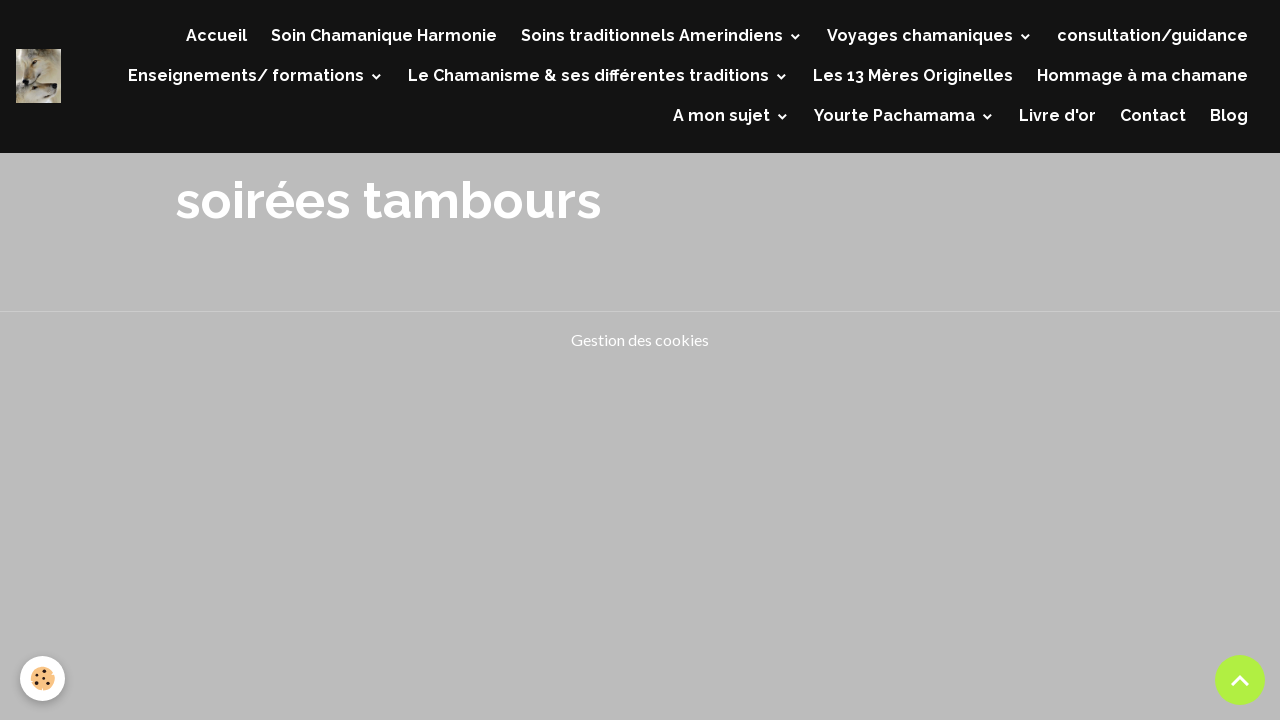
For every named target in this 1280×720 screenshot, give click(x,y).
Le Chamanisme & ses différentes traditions (590, 75)
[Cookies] (42, 678)
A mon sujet (723, 115)
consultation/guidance (1152, 35)
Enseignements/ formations (248, 75)
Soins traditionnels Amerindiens (654, 35)
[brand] (38, 76)
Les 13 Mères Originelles (913, 75)
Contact (1153, 115)
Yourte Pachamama (896, 115)
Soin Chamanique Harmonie (384, 35)
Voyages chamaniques (922, 35)
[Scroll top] (1240, 680)
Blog (1229, 115)
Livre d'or (1057, 115)
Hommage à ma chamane (1142, 75)
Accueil (216, 35)
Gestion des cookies (640, 339)
